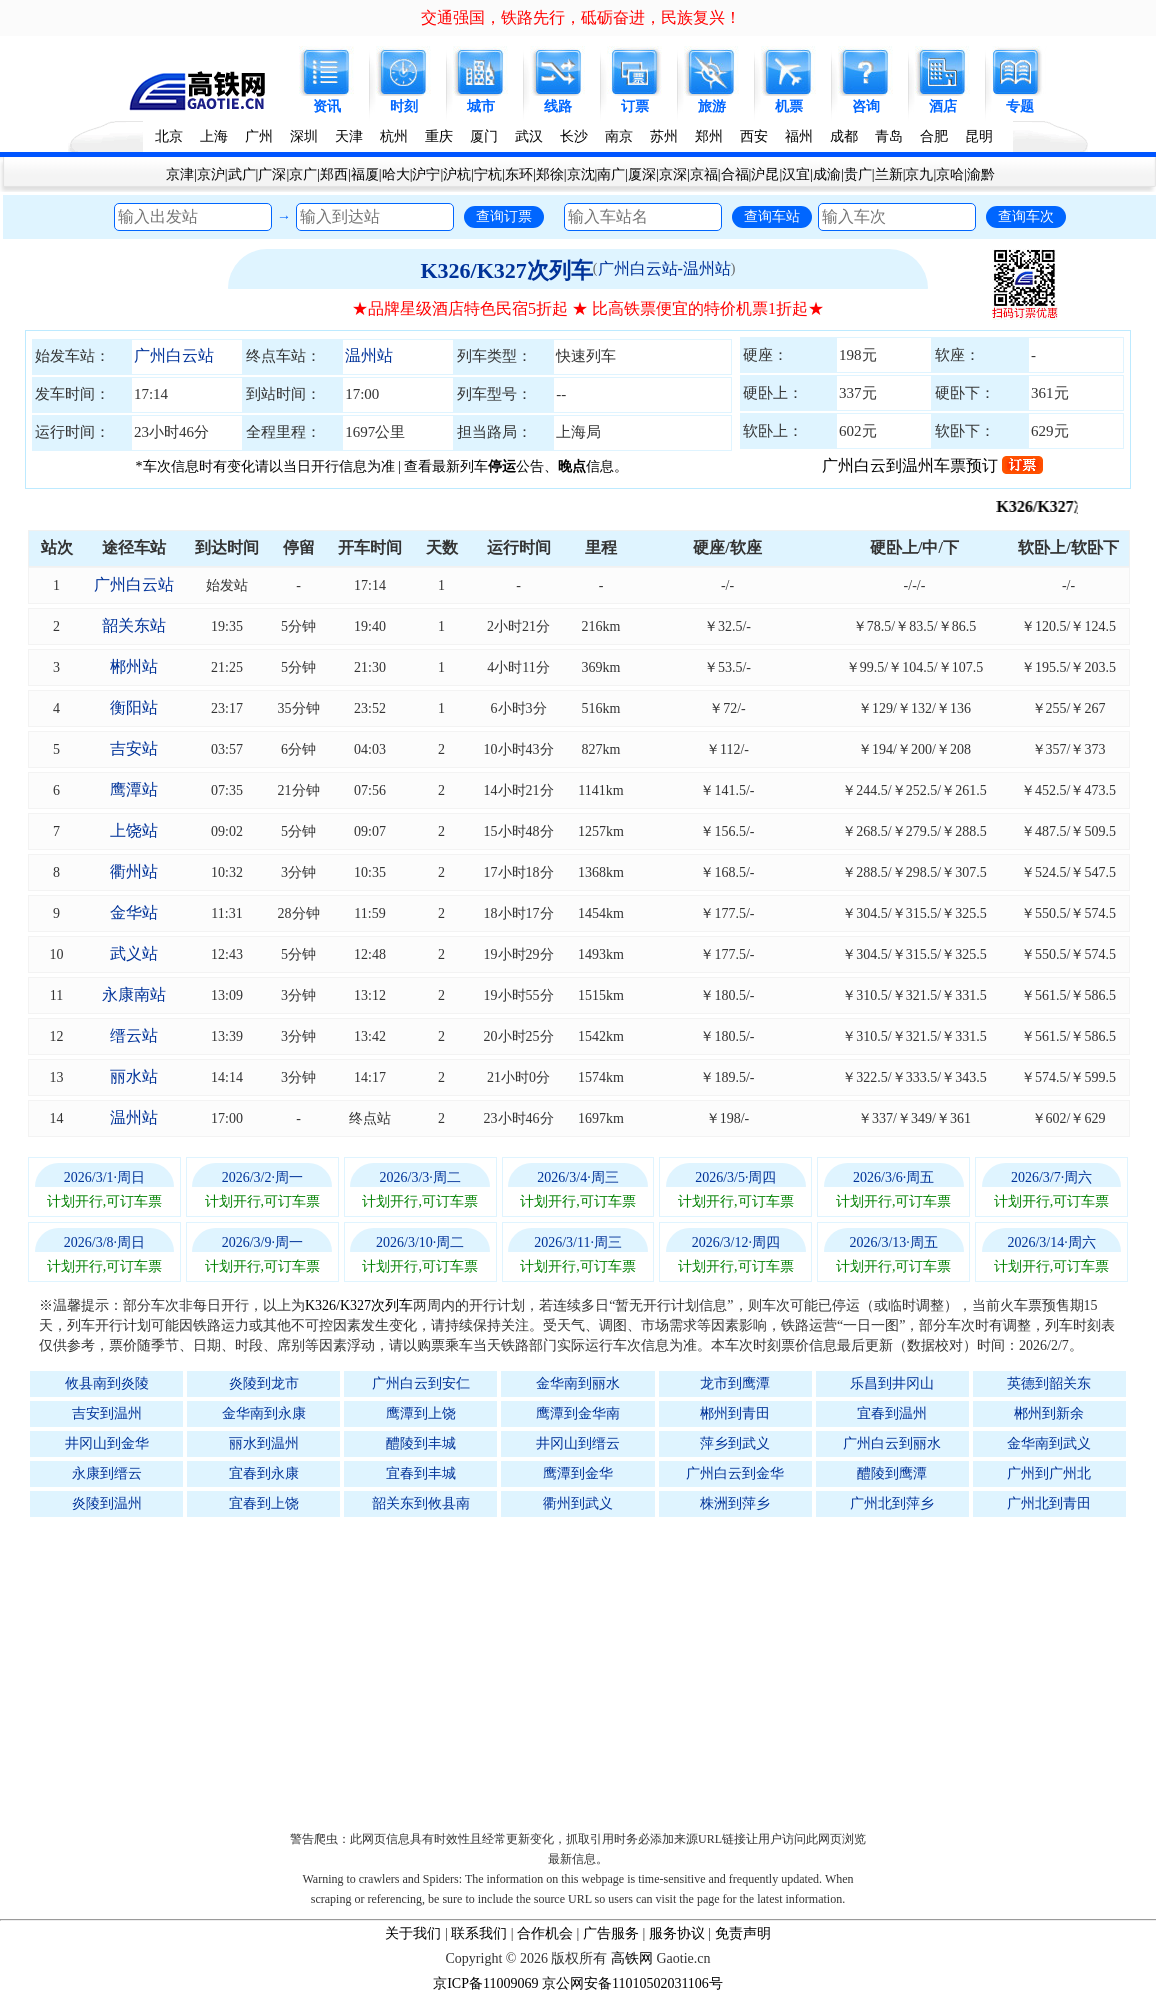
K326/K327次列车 (506, 270)
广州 (259, 136)
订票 (635, 106)
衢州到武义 (578, 1503)
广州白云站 (174, 355)
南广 (611, 174)
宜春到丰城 (421, 1473)
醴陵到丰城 (421, 1443)
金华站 (134, 912)
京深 (673, 174)
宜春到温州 (892, 1413)
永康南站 (134, 994)
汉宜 (796, 174)
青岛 (889, 136)
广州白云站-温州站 (664, 268)
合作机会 (545, 1933)
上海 (214, 136)
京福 (704, 174)
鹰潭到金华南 (578, 1413)
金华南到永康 (264, 1413)
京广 (303, 174)
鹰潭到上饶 (421, 1413)
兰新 (889, 174)
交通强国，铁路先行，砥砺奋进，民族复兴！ (581, 17)
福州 (799, 136)
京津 (180, 174)
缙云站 (134, 1035)
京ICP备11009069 (485, 1983)
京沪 (211, 174)
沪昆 (765, 174)
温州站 (369, 355)
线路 (558, 106)
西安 (754, 136)
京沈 (581, 174)
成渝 (827, 174)
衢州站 (134, 871)
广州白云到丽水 (892, 1443)
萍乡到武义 (735, 1443)
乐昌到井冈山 (892, 1383)
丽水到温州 (264, 1443)
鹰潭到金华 (578, 1473)
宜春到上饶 (264, 1503)
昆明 (979, 136)
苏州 (664, 136)
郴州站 (134, 666)
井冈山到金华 (107, 1443)
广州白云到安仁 (421, 1383)
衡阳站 (134, 707)
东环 (519, 174)
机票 (789, 106)
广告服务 (611, 1933)
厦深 (642, 174)
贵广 (858, 174)
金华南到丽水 (578, 1383)
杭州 (394, 136)
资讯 (327, 106)
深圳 (304, 136)
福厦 (365, 174)
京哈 (950, 174)
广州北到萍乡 (892, 1503)
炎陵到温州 (107, 1503)
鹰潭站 (134, 789)
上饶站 (134, 830)
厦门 (484, 136)
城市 (481, 106)
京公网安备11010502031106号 (632, 1983)
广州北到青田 (1049, 1503)
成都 (844, 136)
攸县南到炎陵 (107, 1383)
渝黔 (981, 174)
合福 (735, 174)
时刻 (404, 106)
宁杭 (488, 174)
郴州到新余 (1049, 1413)
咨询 (866, 106)
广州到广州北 (1049, 1473)
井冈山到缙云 (578, 1443)
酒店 (943, 106)
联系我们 (479, 1933)
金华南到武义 (1049, 1443)
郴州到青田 (735, 1413)
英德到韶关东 (1049, 1383)
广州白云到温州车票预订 (932, 465)
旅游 (712, 106)
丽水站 (134, 1076)
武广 (242, 174)
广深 (272, 174)
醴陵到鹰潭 (892, 1473)
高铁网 (632, 1958)
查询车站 (772, 216)
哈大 (396, 174)
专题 (1020, 106)
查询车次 (1026, 216)
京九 (919, 174)
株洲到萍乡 (735, 1503)
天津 (349, 136)
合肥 (934, 136)
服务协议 (677, 1933)
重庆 (439, 136)
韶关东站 (134, 625)
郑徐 (550, 174)
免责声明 (743, 1933)
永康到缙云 (107, 1473)
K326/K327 (1062, 506)
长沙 (574, 136)
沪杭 (457, 174)
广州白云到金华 (735, 1473)
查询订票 (504, 216)
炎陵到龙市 (264, 1383)
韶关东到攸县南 (421, 1503)
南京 (619, 136)
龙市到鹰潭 (735, 1383)
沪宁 (426, 174)
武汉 (529, 136)
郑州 (709, 136)
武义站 (134, 953)
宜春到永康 (264, 1473)
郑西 (334, 174)
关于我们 (413, 1933)
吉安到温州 (107, 1413)
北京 (169, 136)
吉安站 (134, 748)
